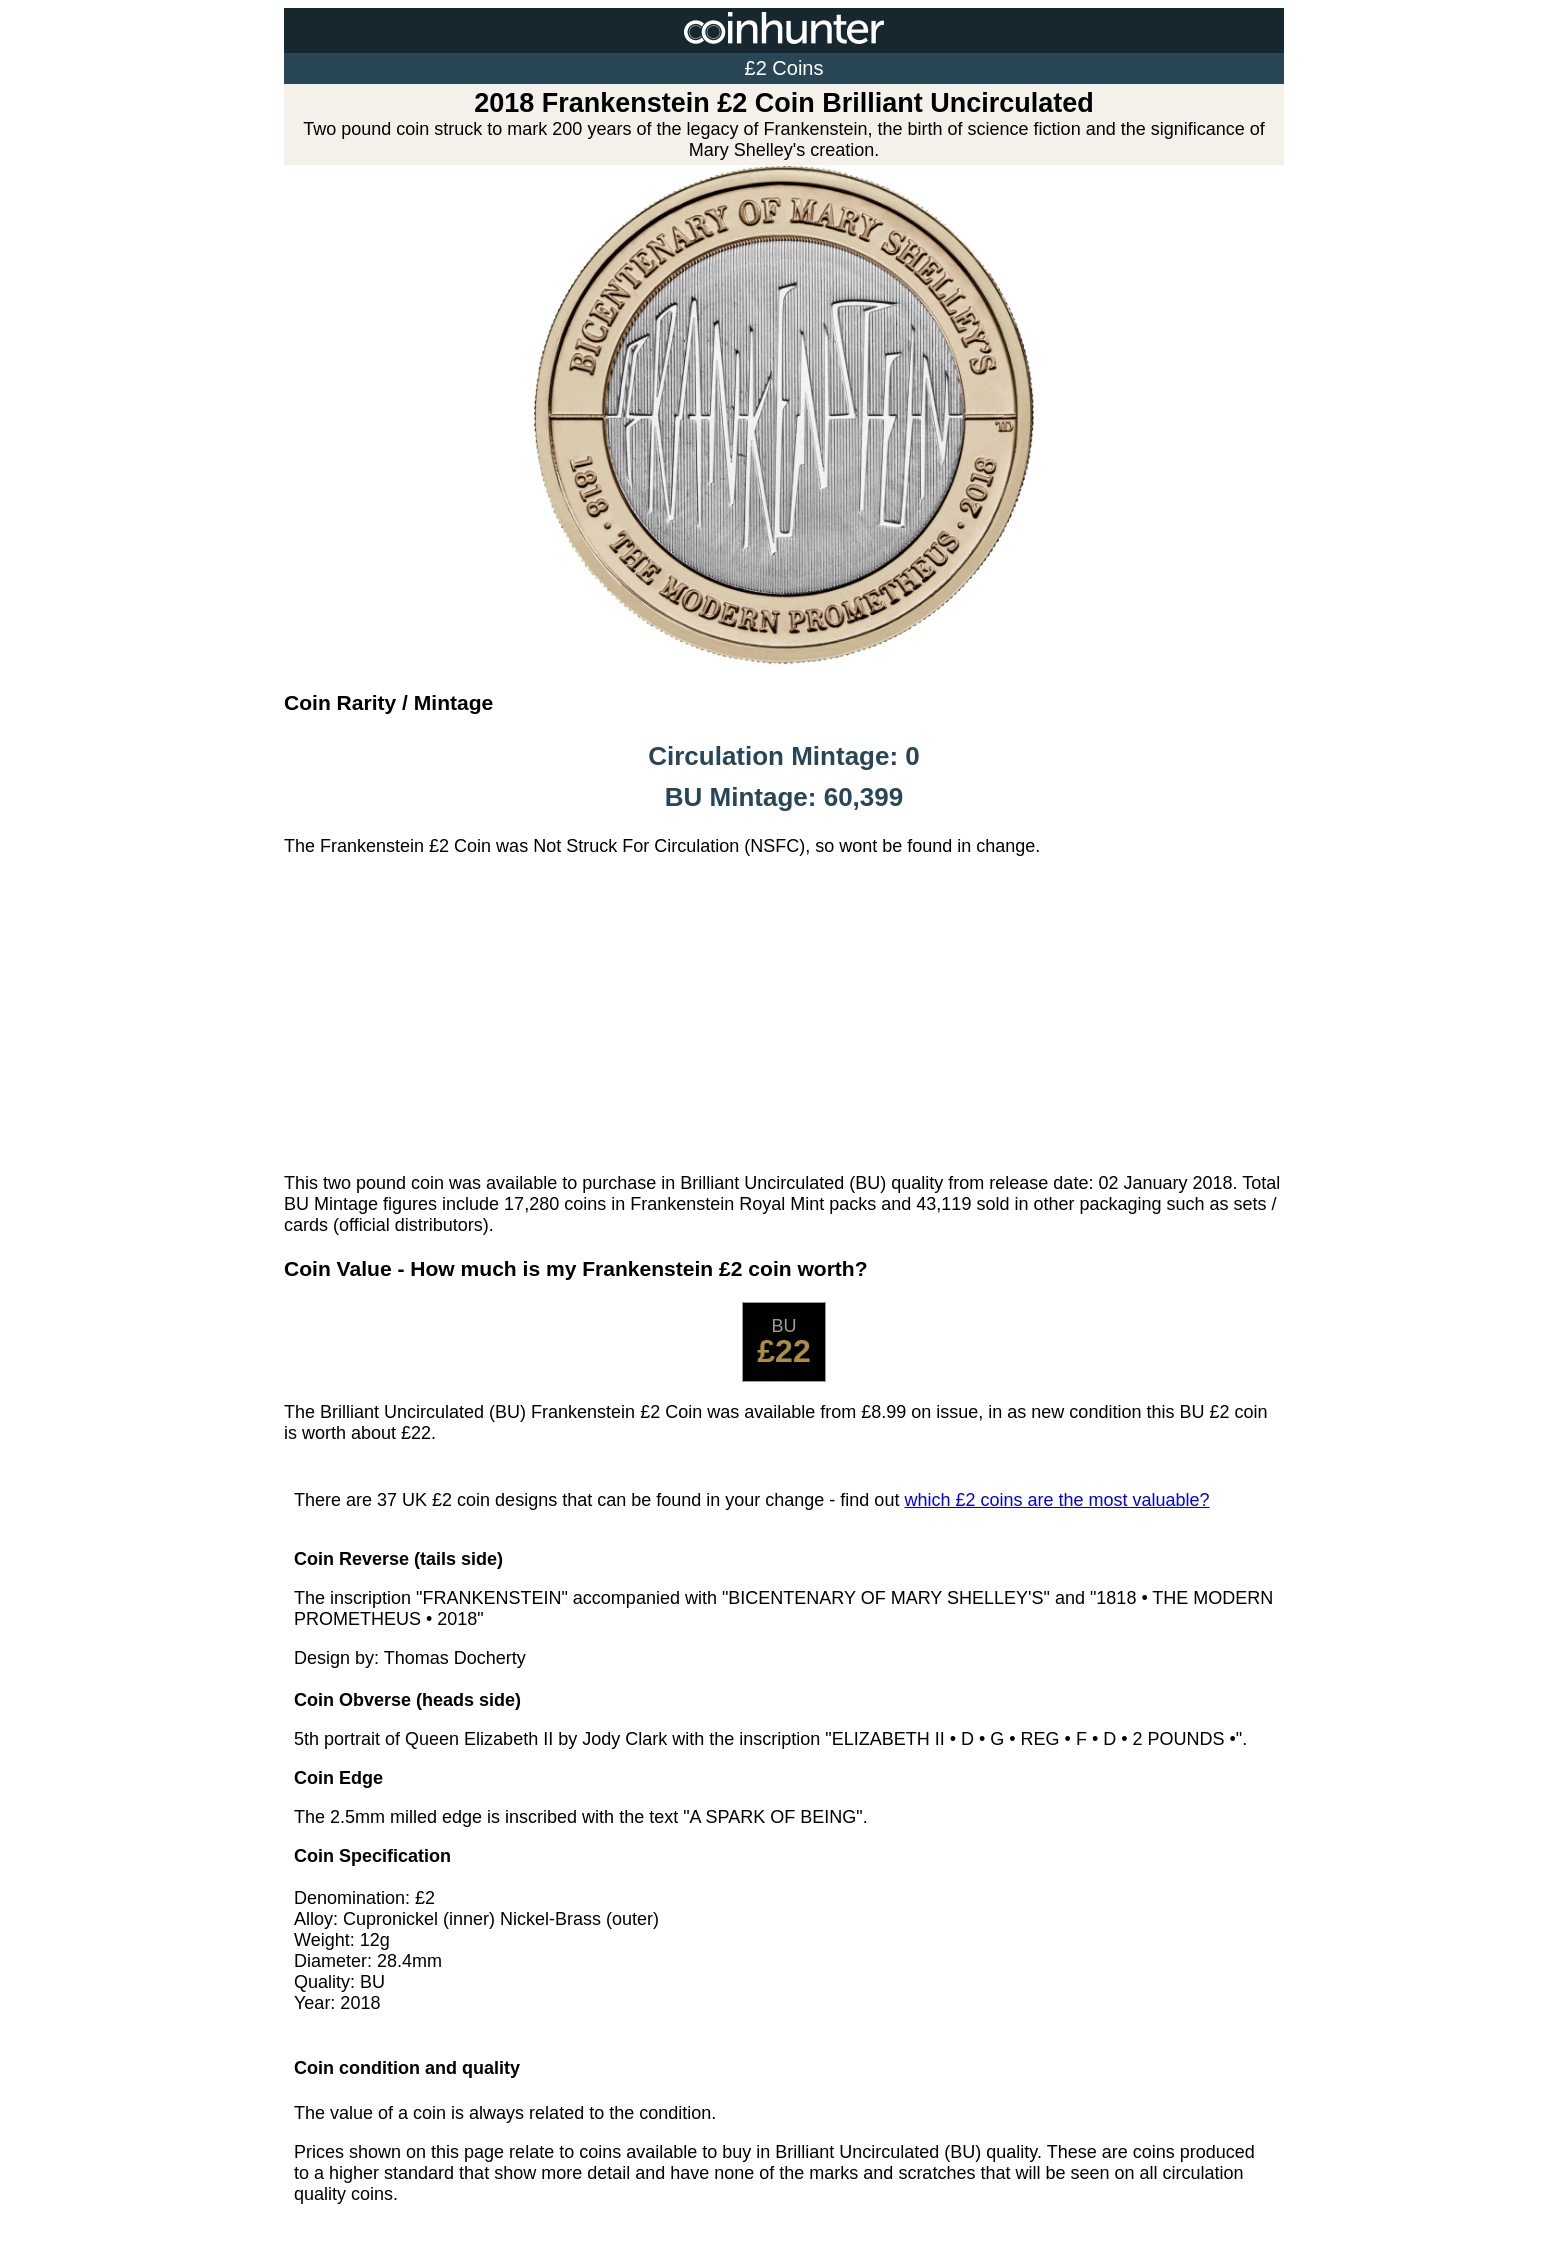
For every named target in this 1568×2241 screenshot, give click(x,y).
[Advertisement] (784, 1015)
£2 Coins (784, 68)
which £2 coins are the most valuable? (1056, 1500)
